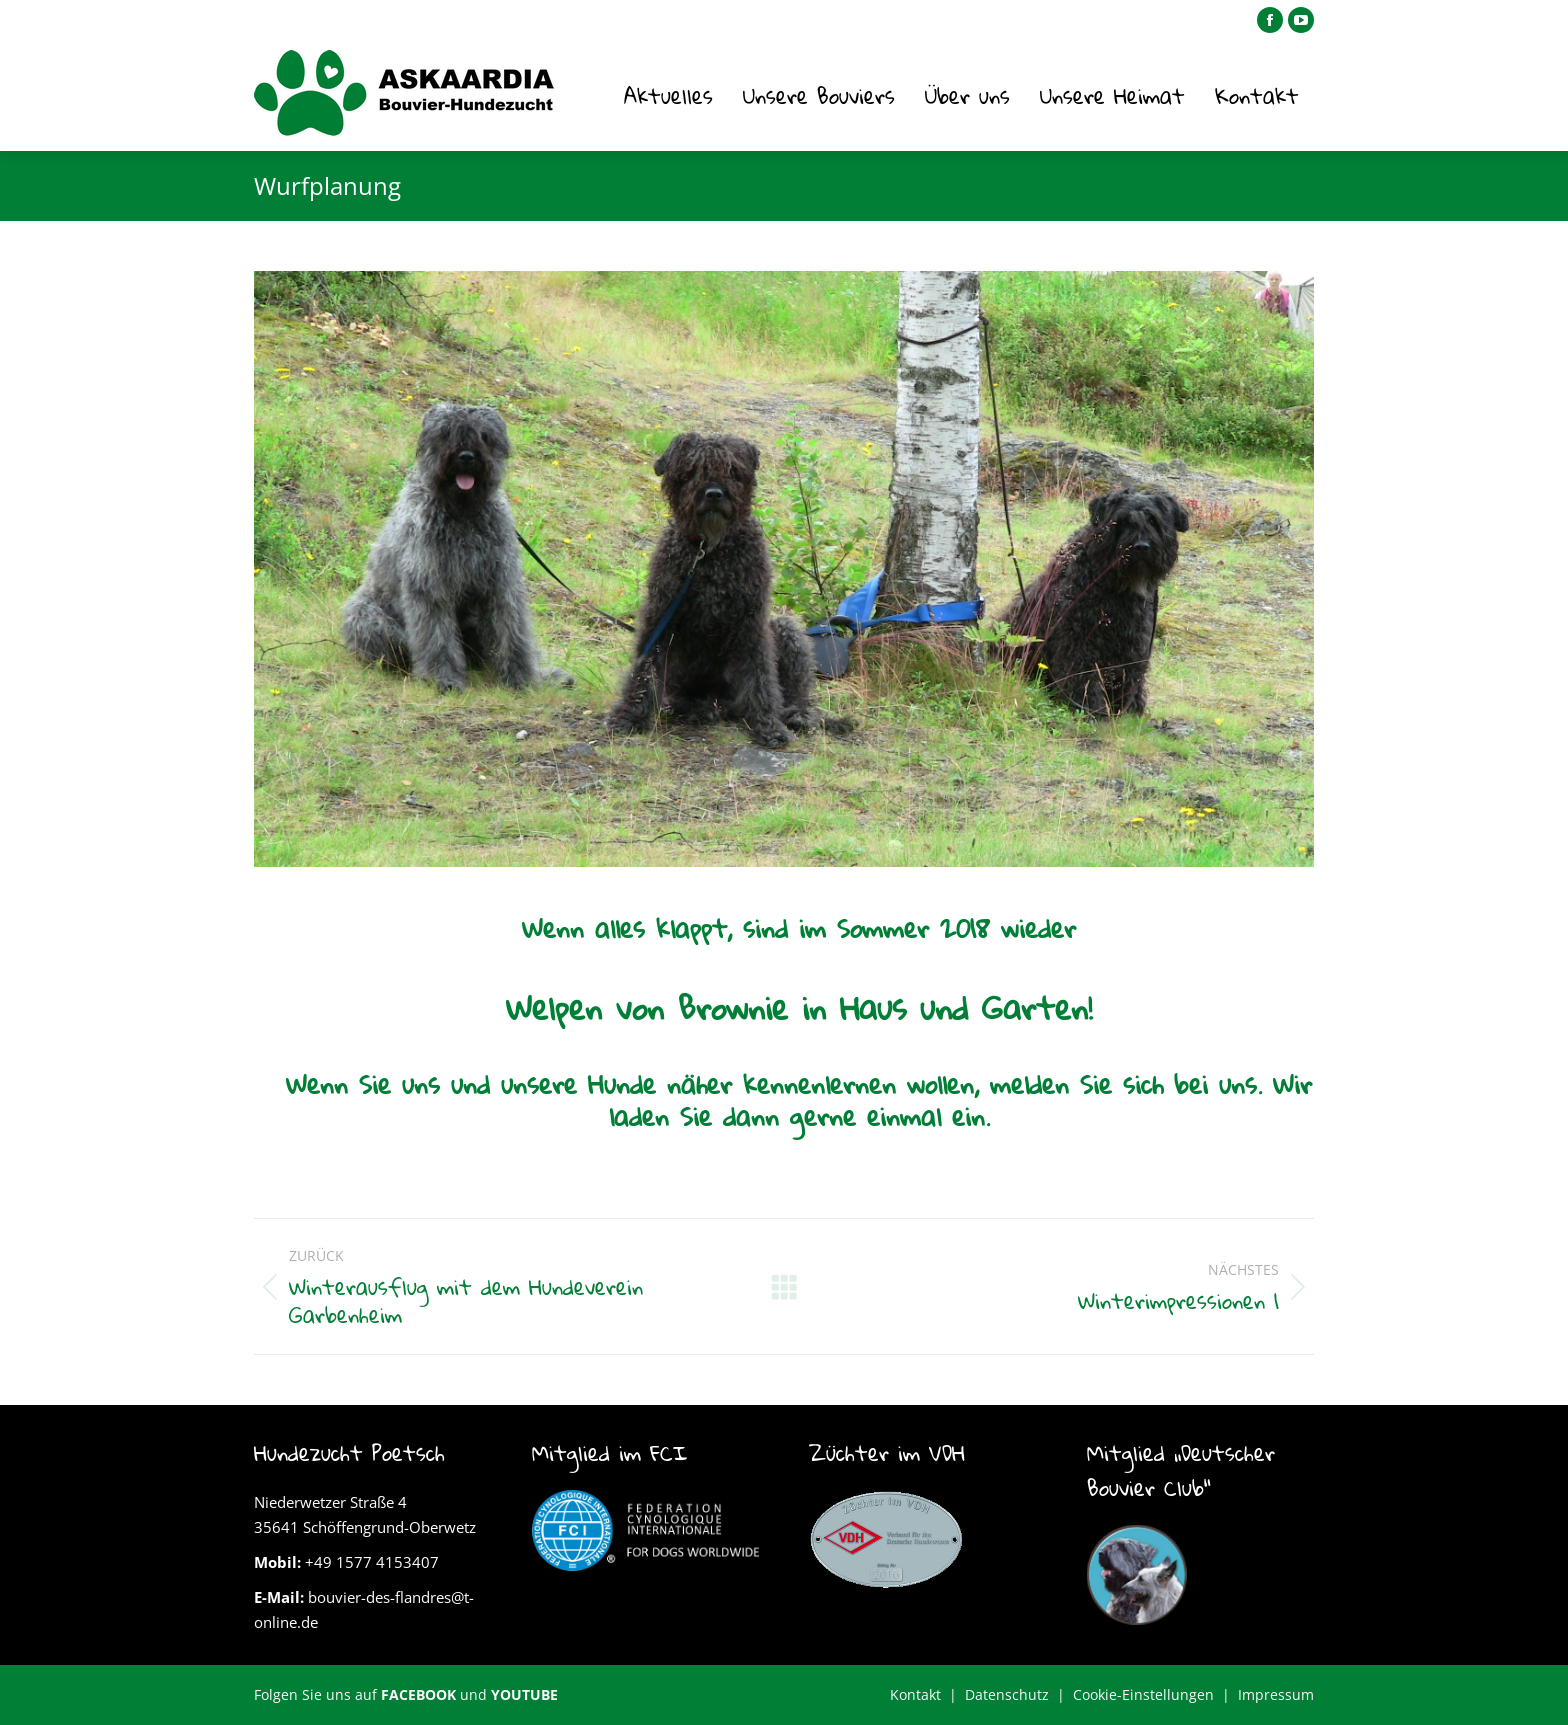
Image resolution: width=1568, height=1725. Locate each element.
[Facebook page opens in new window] (1270, 20)
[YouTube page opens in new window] (1301, 20)
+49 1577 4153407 (372, 1562)
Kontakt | (927, 1694)
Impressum (1276, 1694)
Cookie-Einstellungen (1143, 1694)
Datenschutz (1007, 1694)
